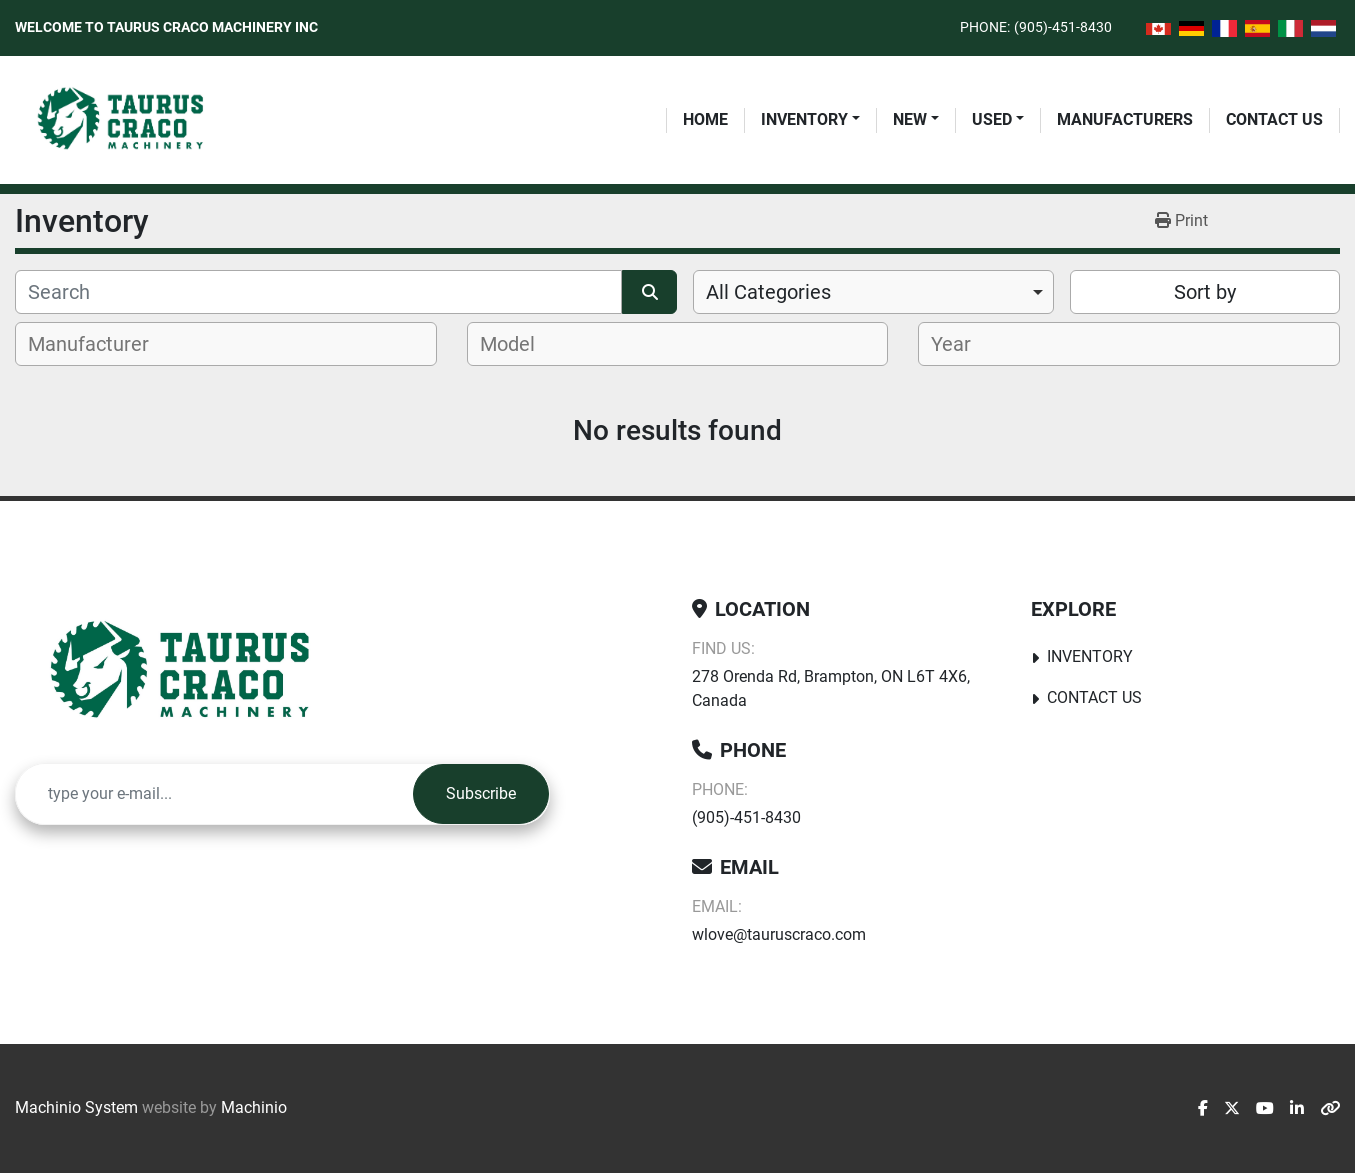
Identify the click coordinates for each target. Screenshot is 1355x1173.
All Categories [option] (768, 292)
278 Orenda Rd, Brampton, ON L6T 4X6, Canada (831, 688)
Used (992, 119)
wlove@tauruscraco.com (779, 934)
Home (705, 119)
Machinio (254, 1107)
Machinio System (76, 1107)
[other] (1330, 1109)
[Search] (318, 292)
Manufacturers (1125, 119)
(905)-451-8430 (1063, 27)
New (910, 119)
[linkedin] (1297, 1109)
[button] (810, 120)
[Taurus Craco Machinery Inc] (194, 672)
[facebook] (1203, 1109)
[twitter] (1232, 1109)
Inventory (804, 119)
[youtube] (1265, 1109)
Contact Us (1274, 119)
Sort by (1205, 292)
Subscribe (481, 793)
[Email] (214, 794)
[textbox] (99, 344)
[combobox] (874, 292)
